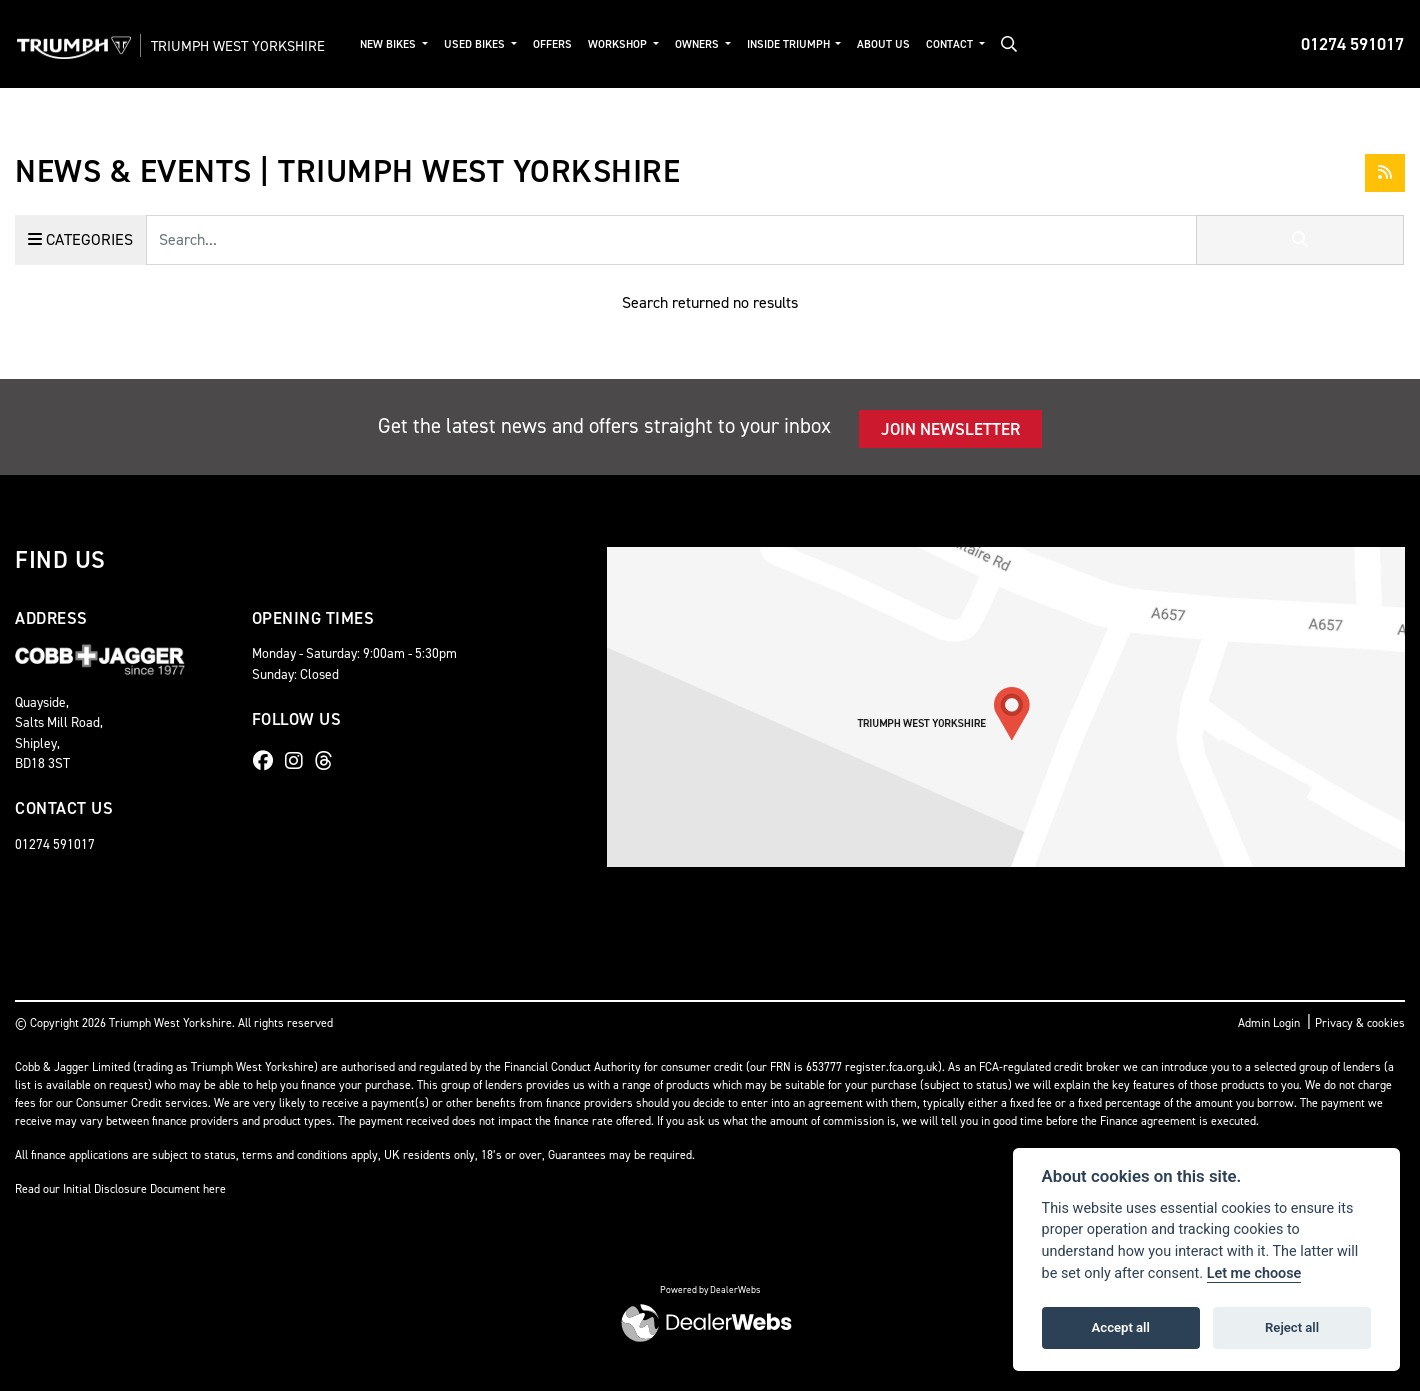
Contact (972, 44)
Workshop (640, 44)
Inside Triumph (811, 44)
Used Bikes (497, 44)
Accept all (1121, 1327)
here (214, 1189)
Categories (80, 239)
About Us (904, 44)
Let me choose (1254, 1273)
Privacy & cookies (1360, 1023)
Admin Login (1269, 1023)
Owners (719, 44)
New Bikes (410, 44)
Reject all (1292, 1327)
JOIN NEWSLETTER (950, 429)
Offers (573, 44)
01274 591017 (1352, 44)
